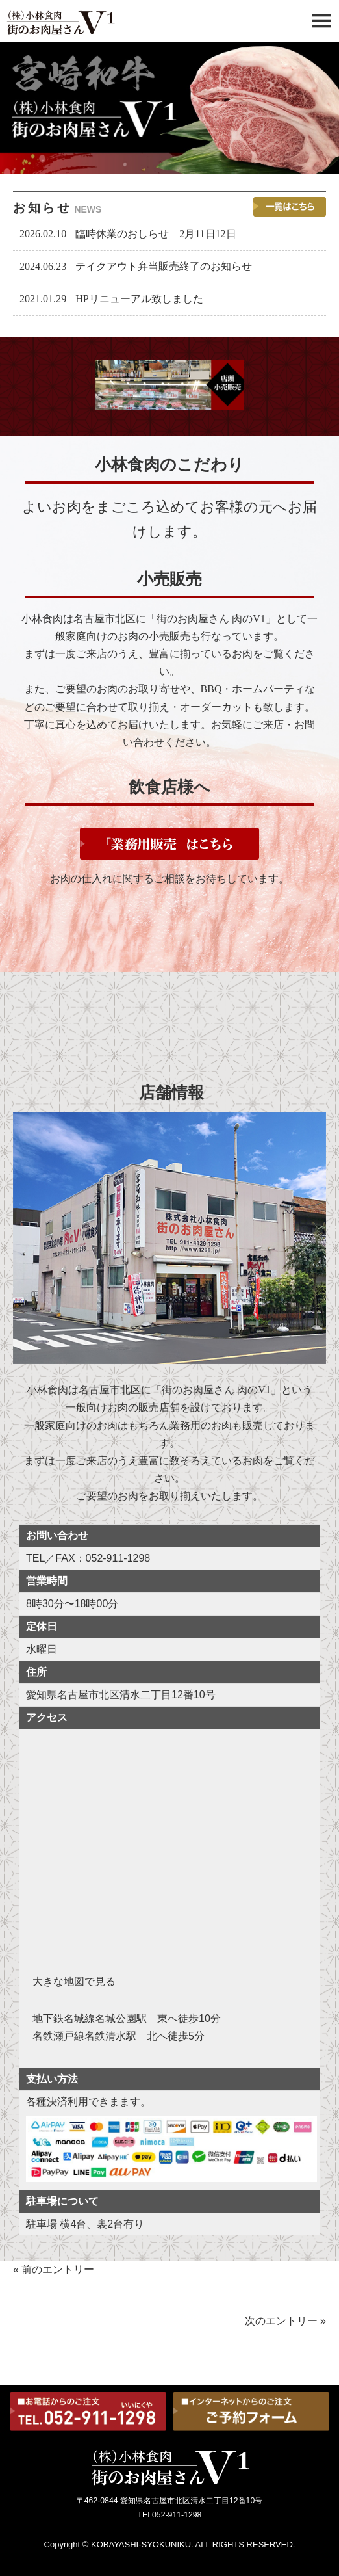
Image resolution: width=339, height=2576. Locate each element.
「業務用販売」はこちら (169, 844)
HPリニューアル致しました (139, 298)
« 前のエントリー (53, 2269)
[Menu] (321, 24)
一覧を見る (289, 207)
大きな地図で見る (74, 1981)
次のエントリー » (285, 2320)
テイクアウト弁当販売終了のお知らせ (163, 266)
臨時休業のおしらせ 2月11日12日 (155, 233)
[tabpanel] (169, 108)
